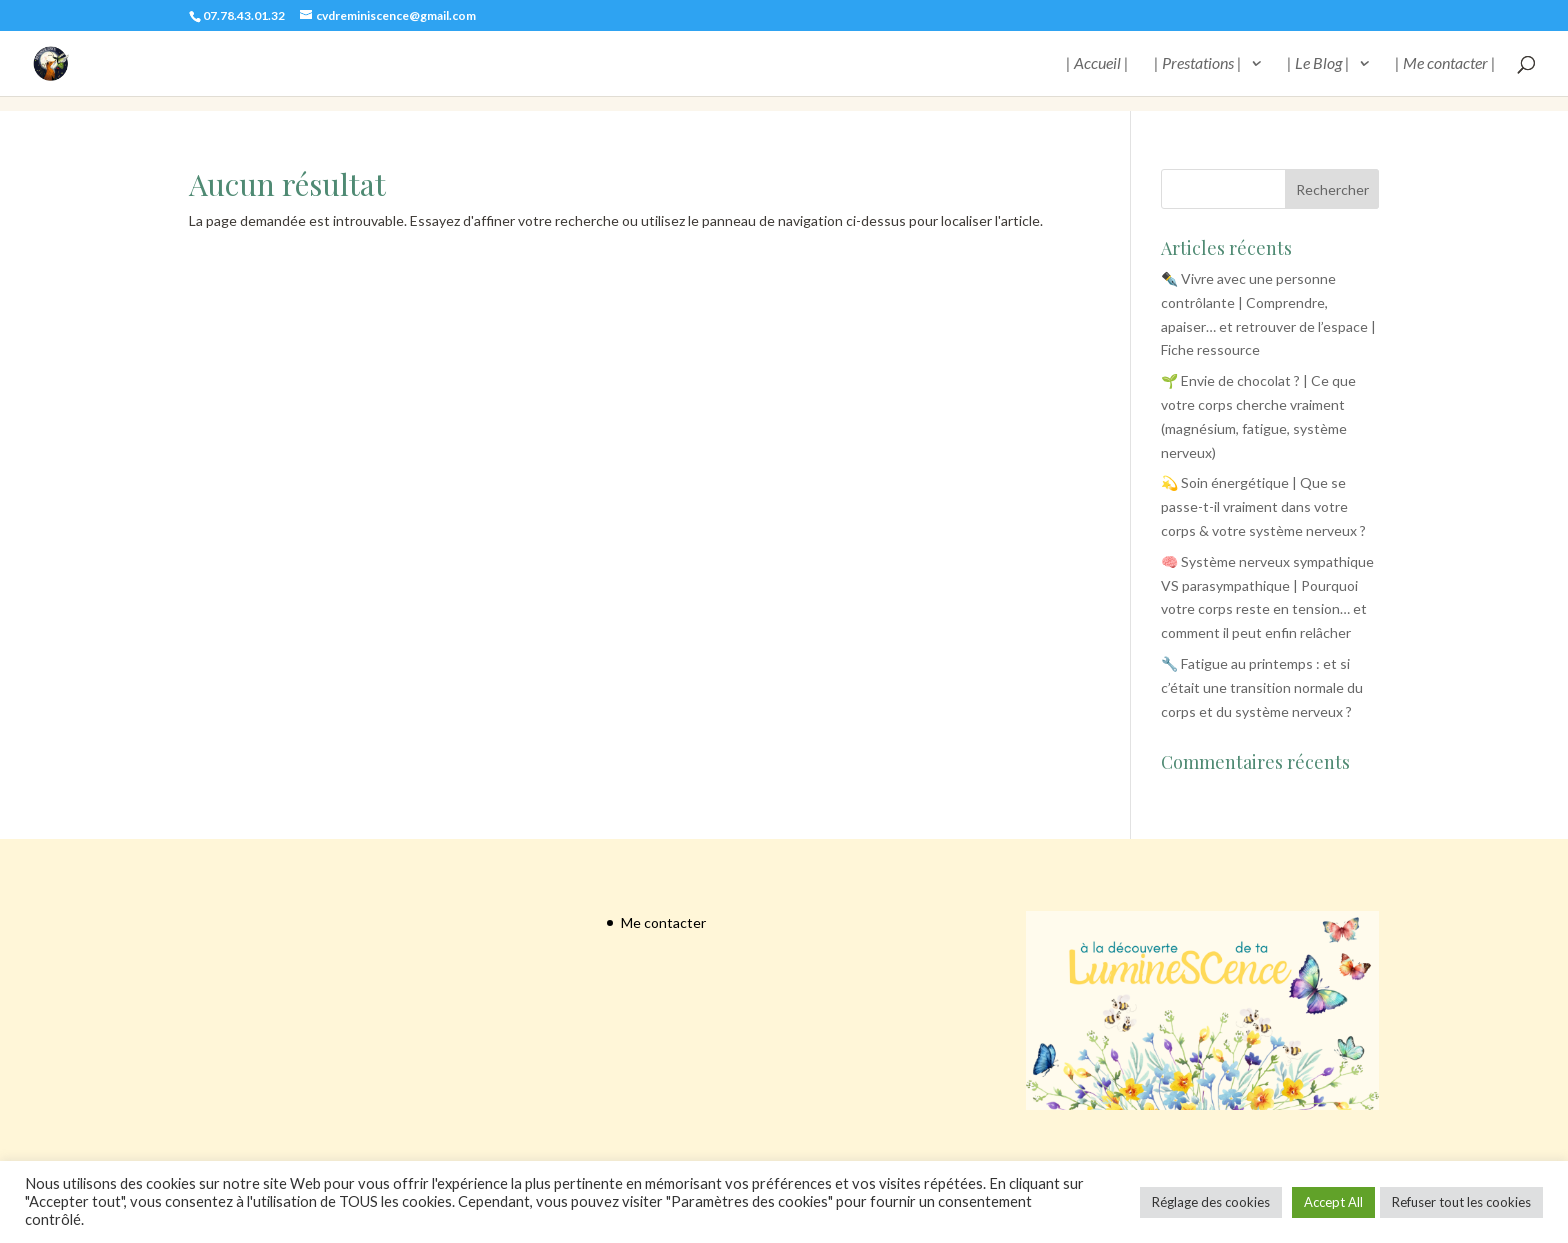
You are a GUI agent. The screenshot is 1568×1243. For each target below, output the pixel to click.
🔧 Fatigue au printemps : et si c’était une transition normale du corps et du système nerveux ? (1262, 687)
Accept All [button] (1333, 1202)
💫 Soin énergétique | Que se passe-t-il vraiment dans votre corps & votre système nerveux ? (1263, 506)
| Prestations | (1198, 64)
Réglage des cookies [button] (1211, 1202)
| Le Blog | (1318, 64)
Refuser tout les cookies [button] (1461, 1202)
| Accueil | (1097, 64)
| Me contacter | (1445, 64)
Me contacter (663, 922)
